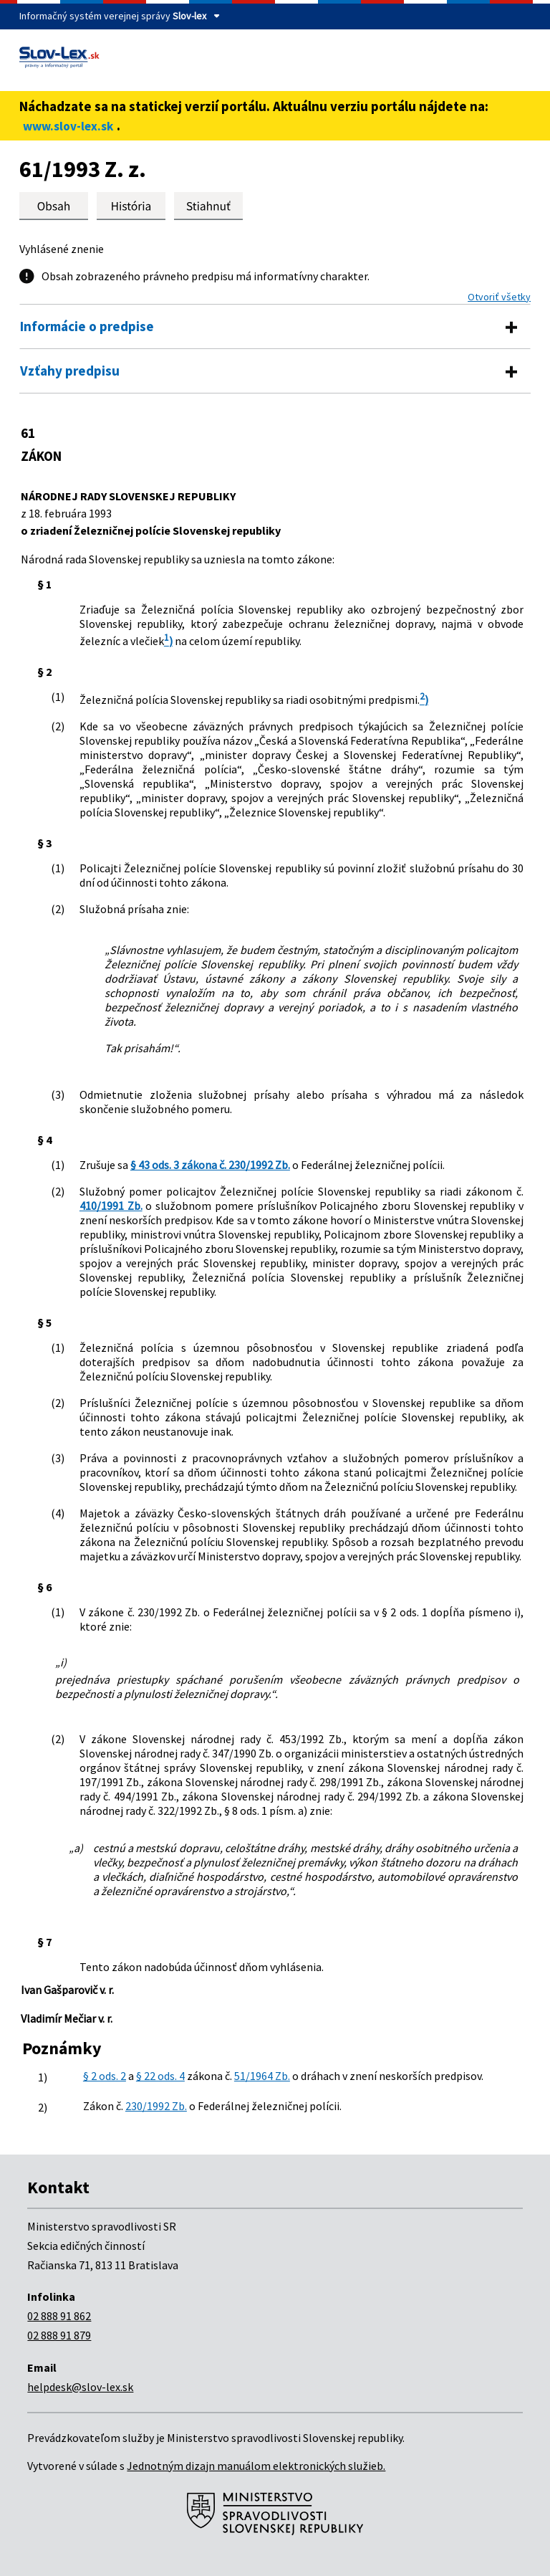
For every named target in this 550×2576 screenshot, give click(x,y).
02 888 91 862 (59, 2316)
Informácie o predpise (87, 326)
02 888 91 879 (59, 2335)
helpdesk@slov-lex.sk (80, 2387)
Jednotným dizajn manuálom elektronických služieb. (256, 2465)
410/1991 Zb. (111, 1205)
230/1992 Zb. (156, 2106)
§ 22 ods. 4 (160, 2076)
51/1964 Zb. (262, 2076)
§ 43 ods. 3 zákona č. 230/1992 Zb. (210, 1165)
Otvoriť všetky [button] (499, 296)
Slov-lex (189, 15)
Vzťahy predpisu (70, 370)
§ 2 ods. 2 (104, 2076)
